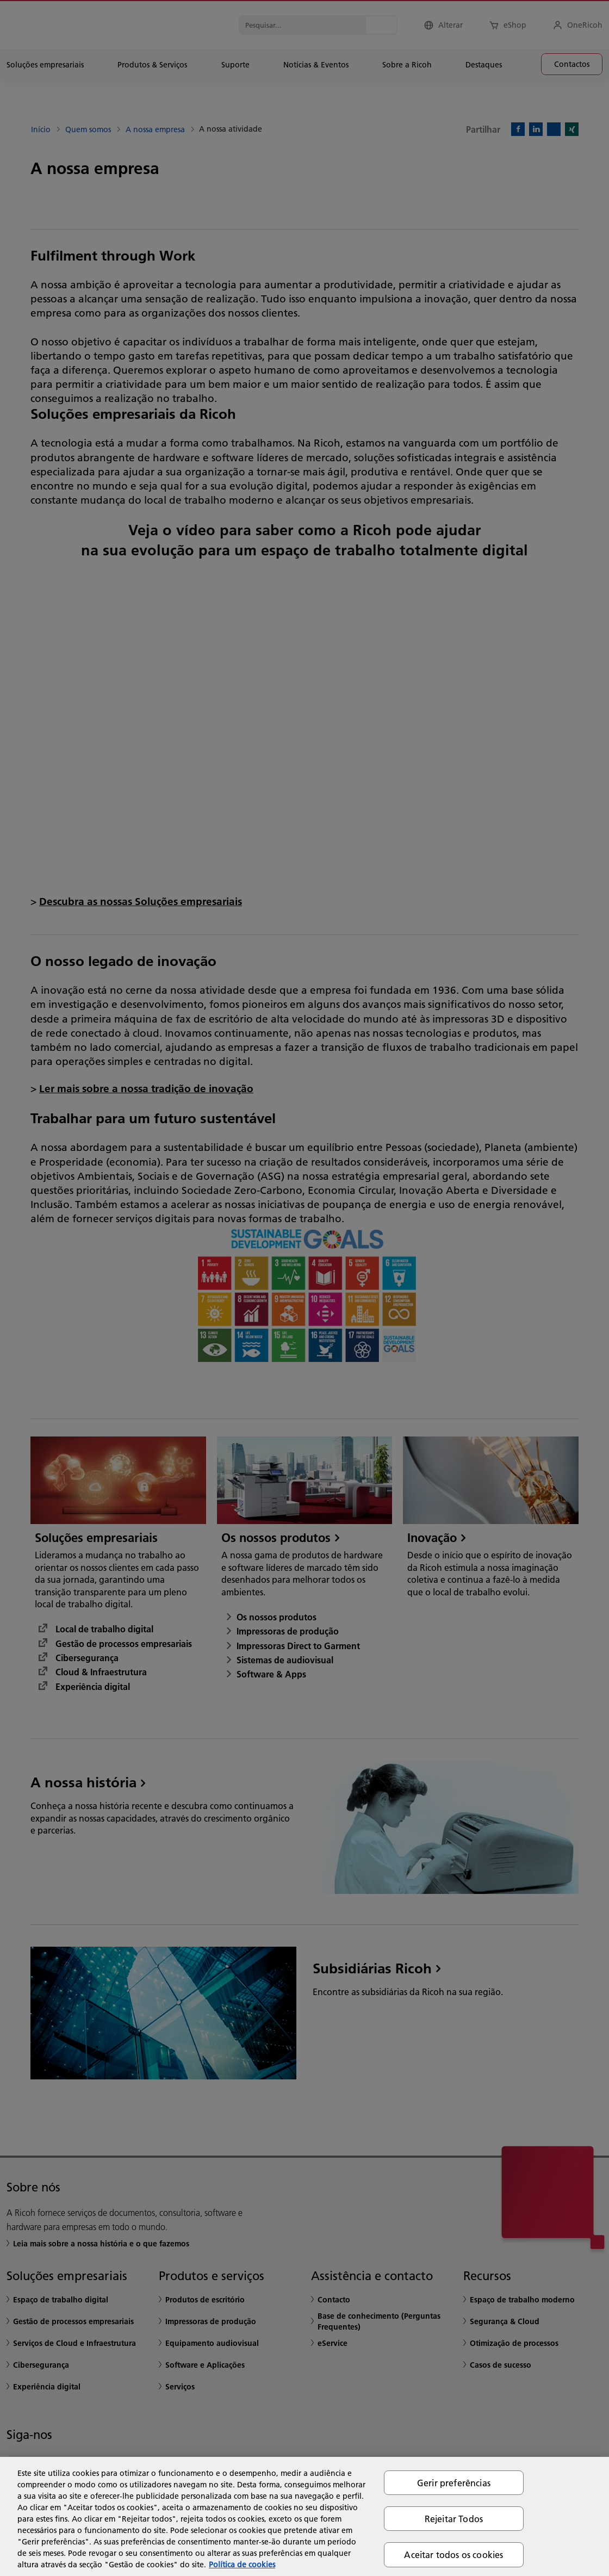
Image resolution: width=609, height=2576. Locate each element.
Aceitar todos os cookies (453, 2554)
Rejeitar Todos (454, 2518)
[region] (304, 2516)
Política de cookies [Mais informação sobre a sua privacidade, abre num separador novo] (242, 2564)
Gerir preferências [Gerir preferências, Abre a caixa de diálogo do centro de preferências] (453, 2482)
